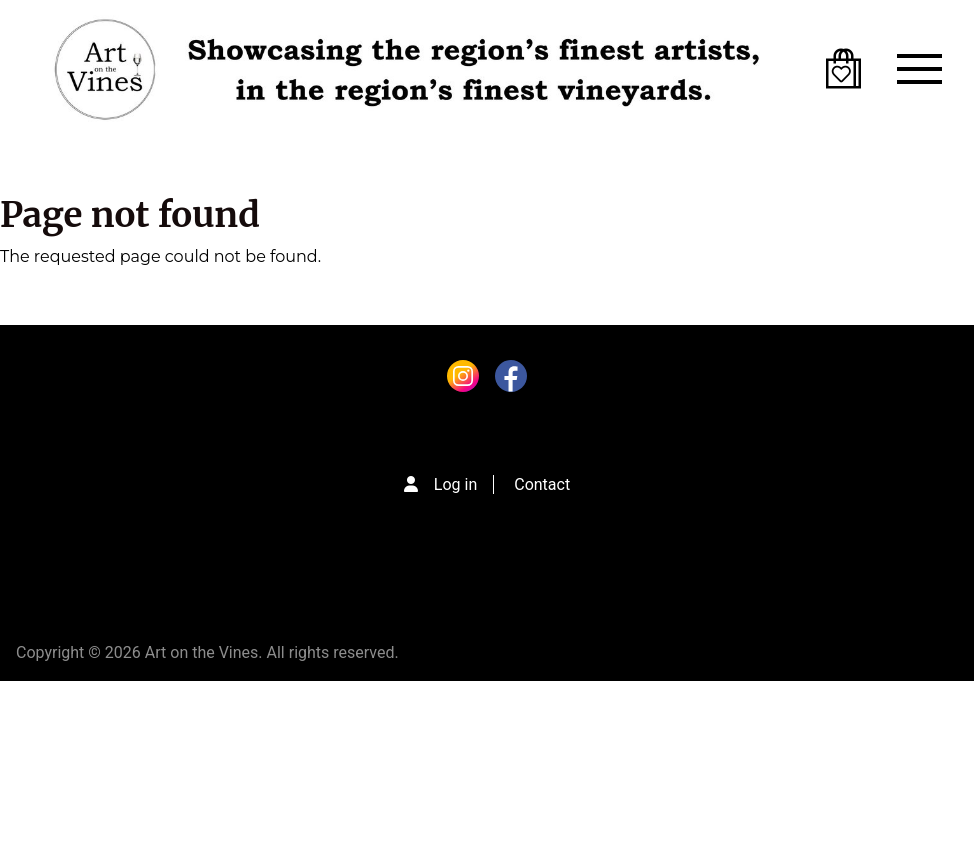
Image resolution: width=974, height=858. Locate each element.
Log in (455, 484)
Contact (542, 484)
